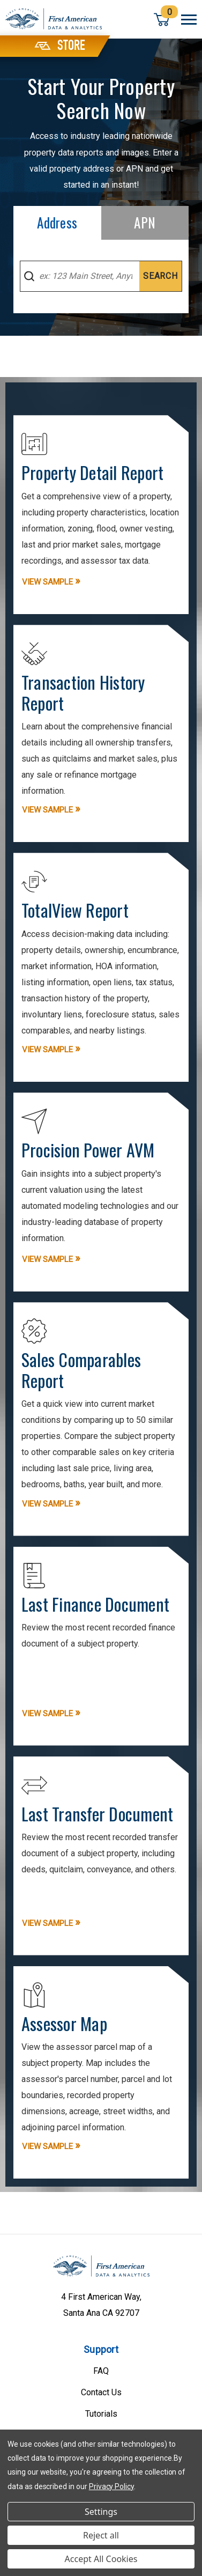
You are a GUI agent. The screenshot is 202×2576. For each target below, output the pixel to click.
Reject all (101, 2535)
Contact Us (101, 2392)
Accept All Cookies (101, 2559)
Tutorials (101, 2414)
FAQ (101, 2371)
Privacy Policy (111, 2486)
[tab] (57, 223)
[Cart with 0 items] (162, 19)
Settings (101, 2512)
